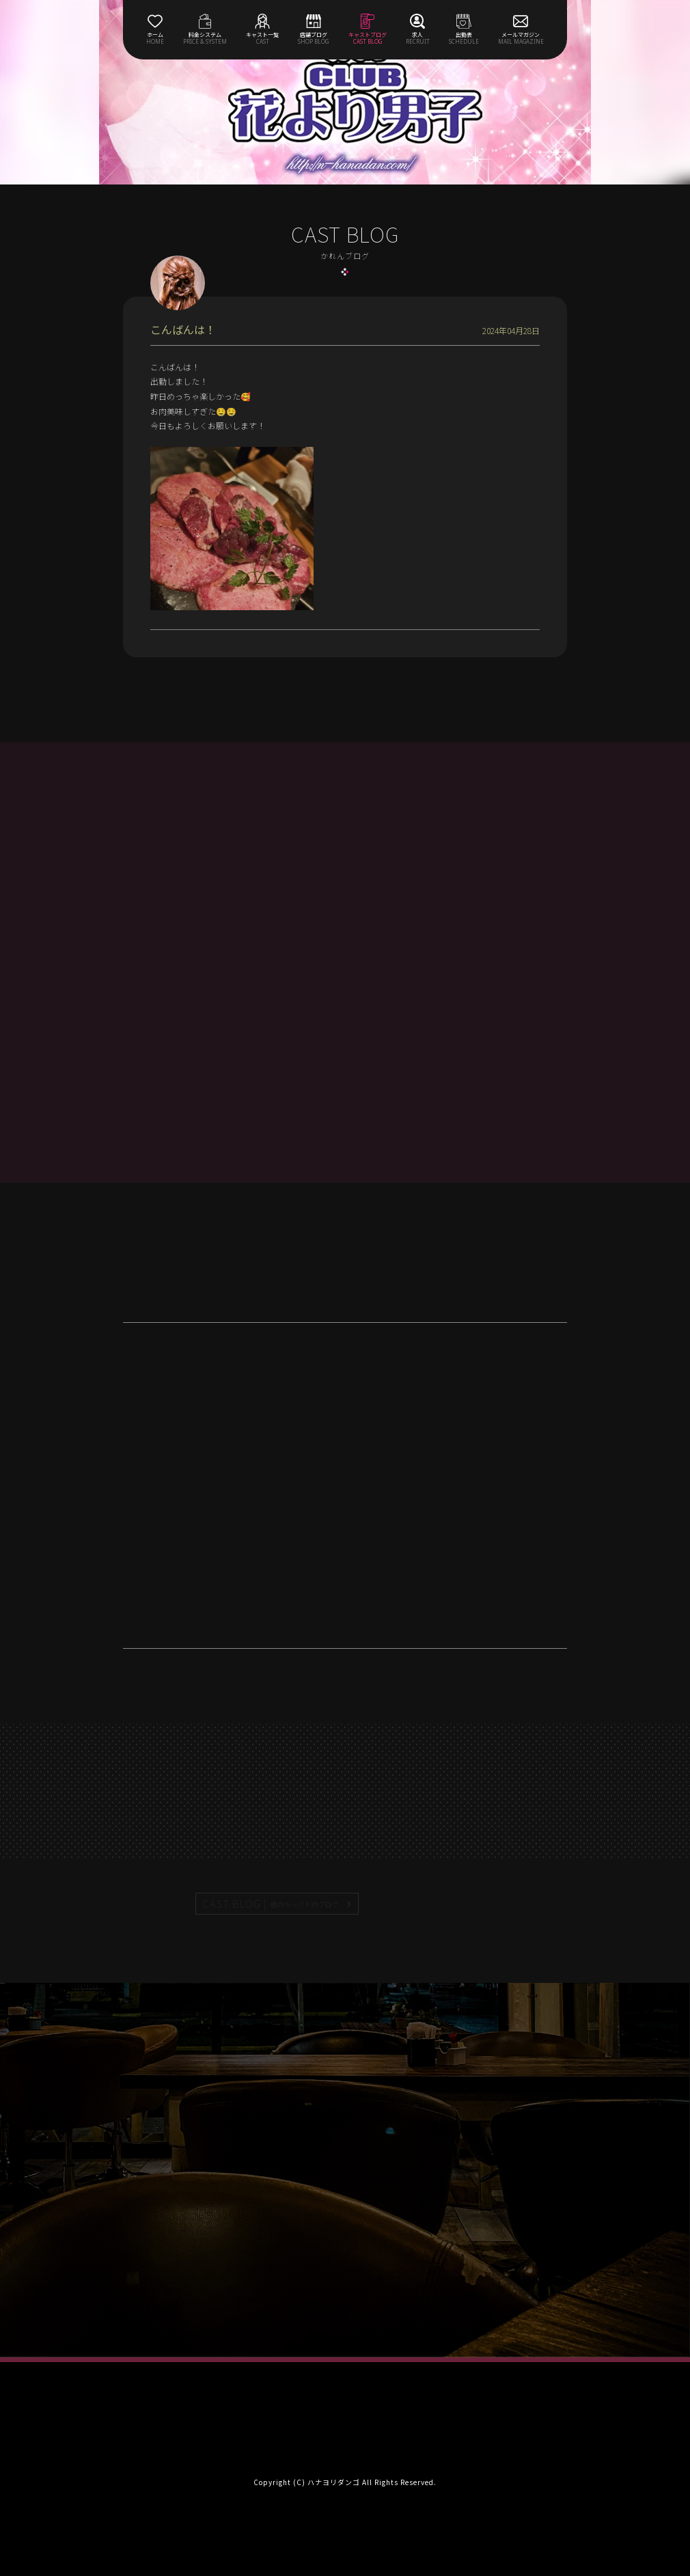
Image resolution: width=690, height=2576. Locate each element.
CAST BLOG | (271, 1903)
